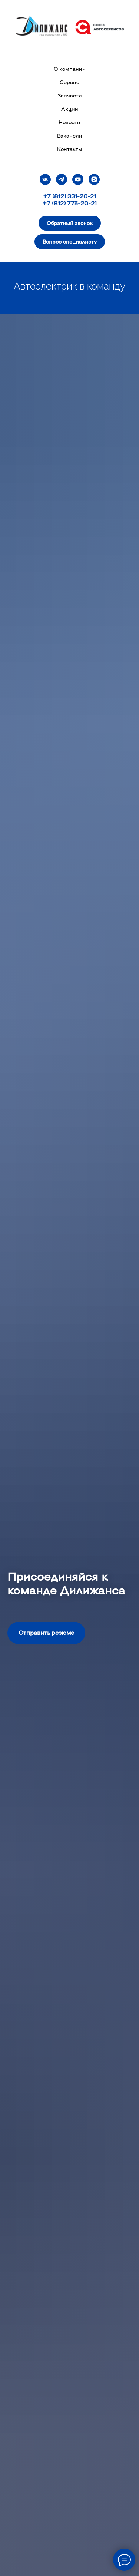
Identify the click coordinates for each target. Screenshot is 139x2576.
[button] (70, 223)
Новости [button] (69, 122)
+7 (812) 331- (61, 195)
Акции (69, 109)
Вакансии (69, 135)
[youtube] (77, 179)
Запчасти (69, 95)
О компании (70, 69)
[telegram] (61, 179)
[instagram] (94, 179)
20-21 (88, 195)
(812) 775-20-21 (74, 202)
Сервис (69, 82)
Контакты (69, 149)
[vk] (45, 179)
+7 (47, 202)
